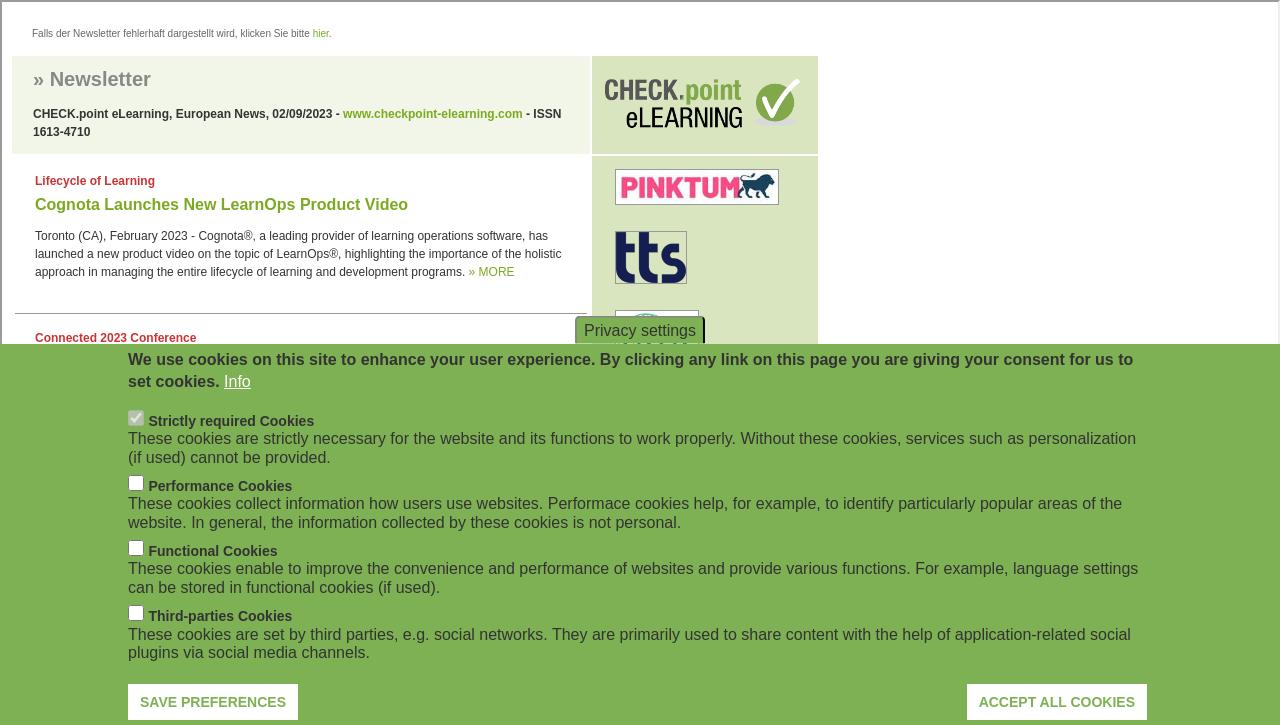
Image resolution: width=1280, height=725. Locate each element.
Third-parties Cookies (220, 641)
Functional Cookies (212, 576)
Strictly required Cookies (231, 445)
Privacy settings (640, 354)
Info (237, 406)
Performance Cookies (220, 511)
